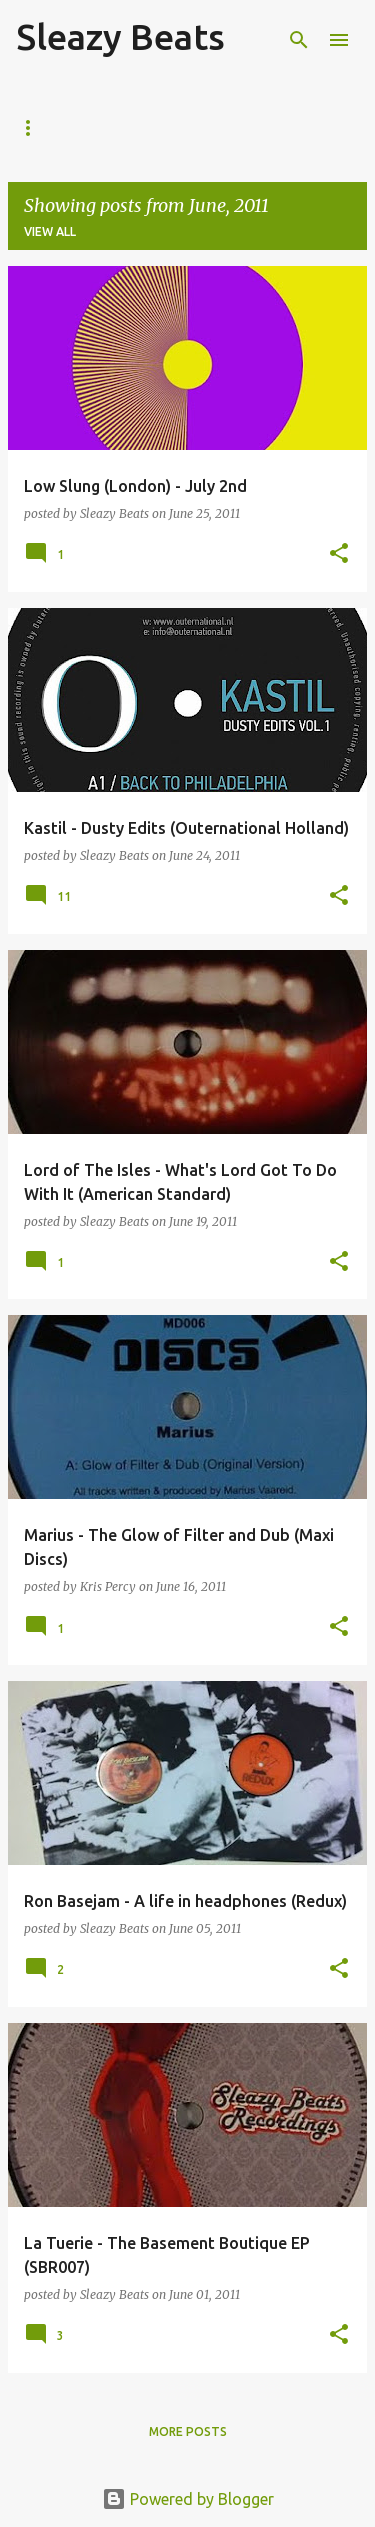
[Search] (299, 40)
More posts (188, 2431)
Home (35, 127)
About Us (130, 127)
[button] (339, 554)
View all (50, 231)
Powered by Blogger (188, 2499)
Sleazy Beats (120, 36)
